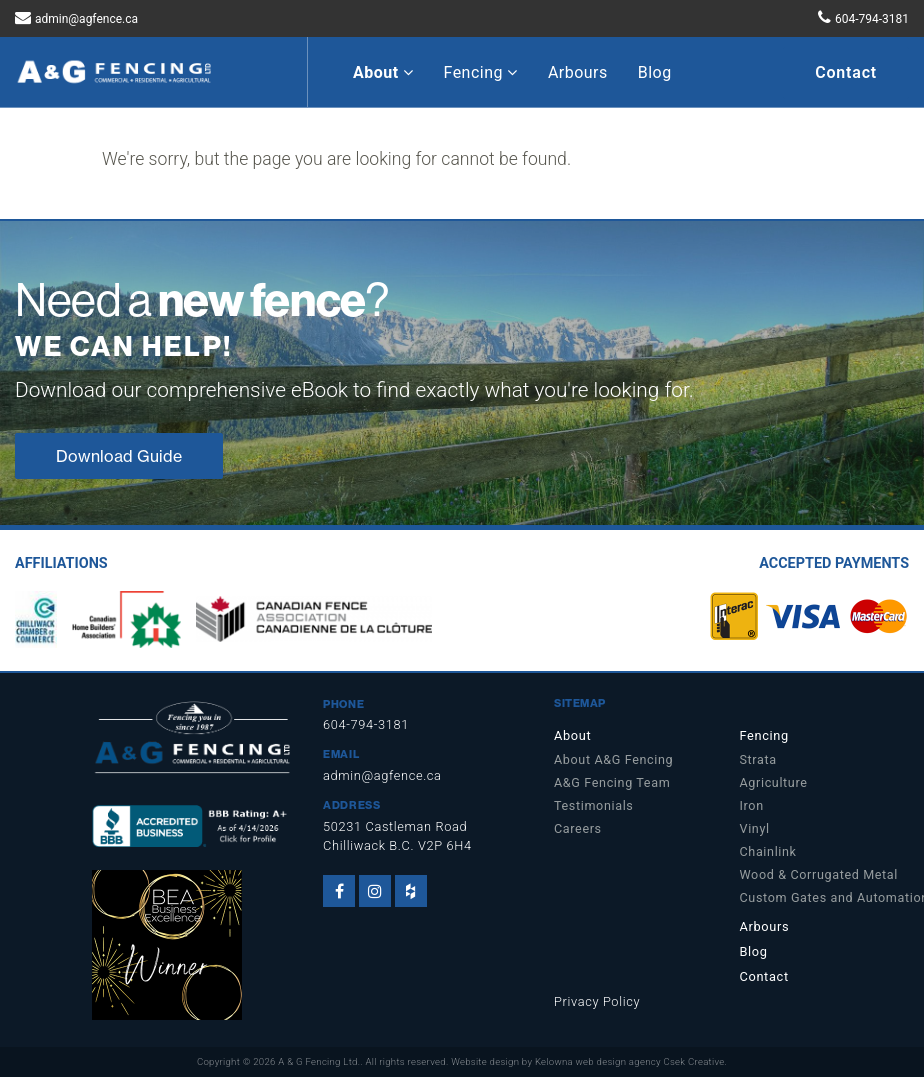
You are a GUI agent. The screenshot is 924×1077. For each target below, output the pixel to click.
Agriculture (774, 782)
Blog (655, 72)
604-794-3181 (872, 19)
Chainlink (768, 851)
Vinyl (755, 828)
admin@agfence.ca (86, 19)
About (383, 72)
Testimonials (593, 805)
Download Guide (119, 456)
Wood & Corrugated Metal (819, 874)
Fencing (480, 72)
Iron (752, 805)
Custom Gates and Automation (825, 897)
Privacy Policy (597, 1001)
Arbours (578, 72)
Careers (578, 828)
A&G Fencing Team (612, 782)
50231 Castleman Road (395, 826)
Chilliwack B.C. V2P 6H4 (397, 845)
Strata (758, 759)
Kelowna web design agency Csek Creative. (631, 1061)
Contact (846, 72)
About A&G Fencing (613, 759)
